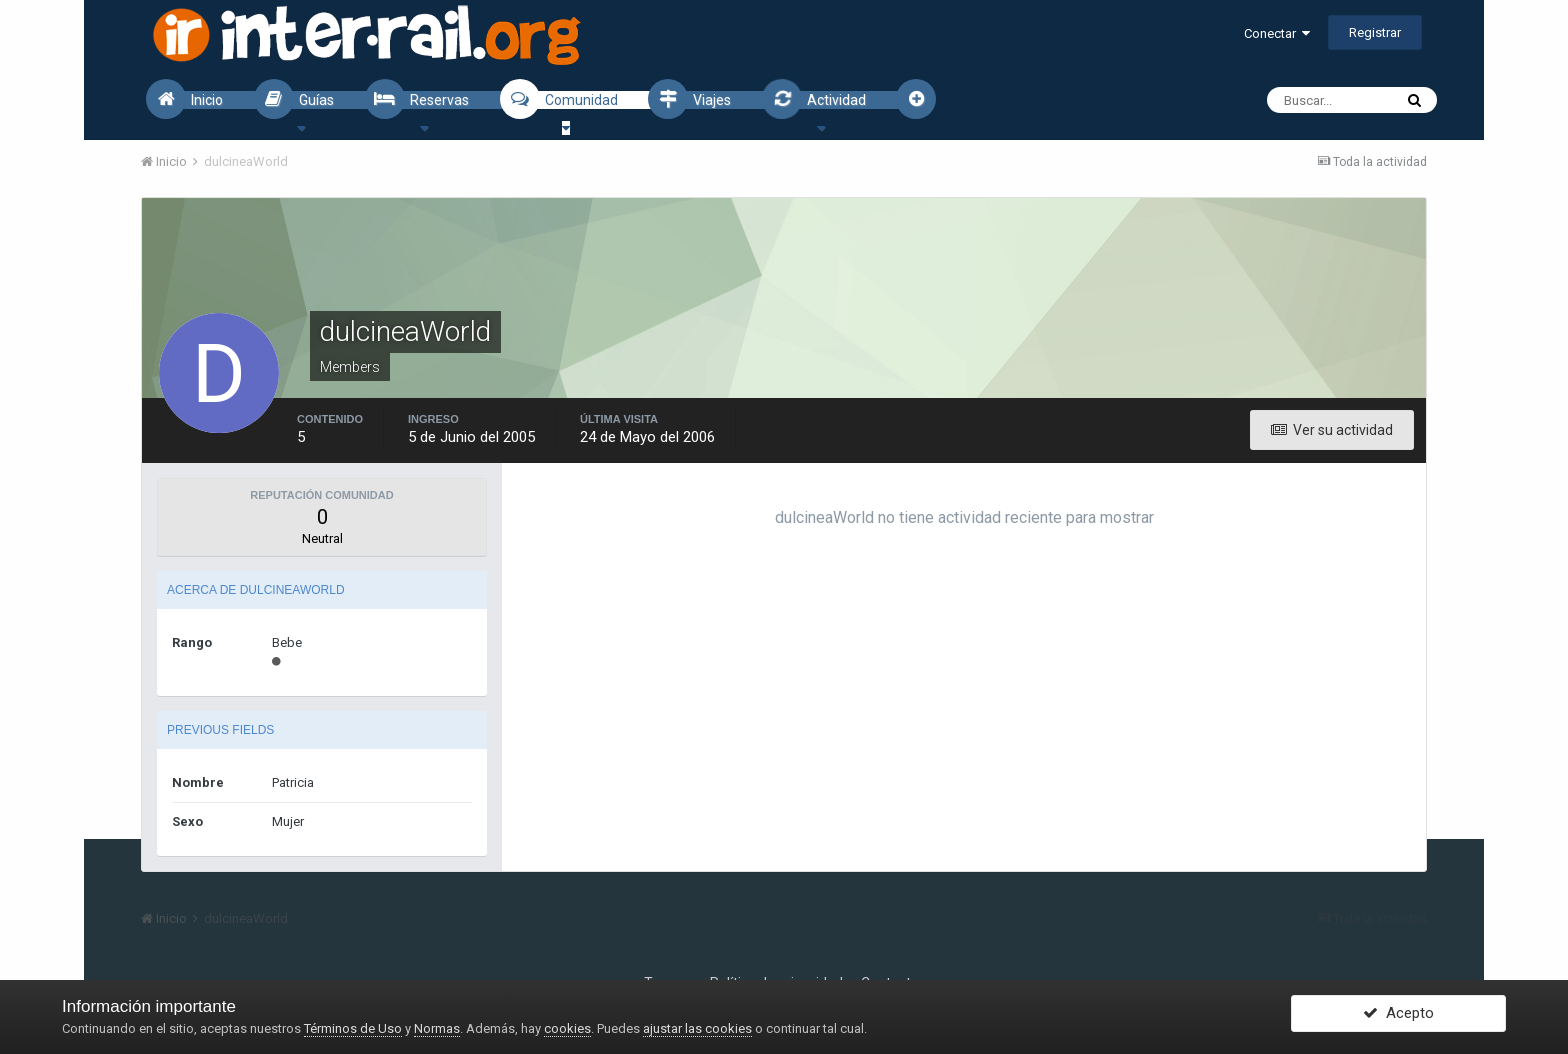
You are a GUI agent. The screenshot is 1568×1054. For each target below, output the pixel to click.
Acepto (1398, 1017)
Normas (437, 1028)
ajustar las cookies (697, 1028)
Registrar (1375, 32)
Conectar (1277, 33)
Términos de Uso (353, 1028)
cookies (567, 1028)
